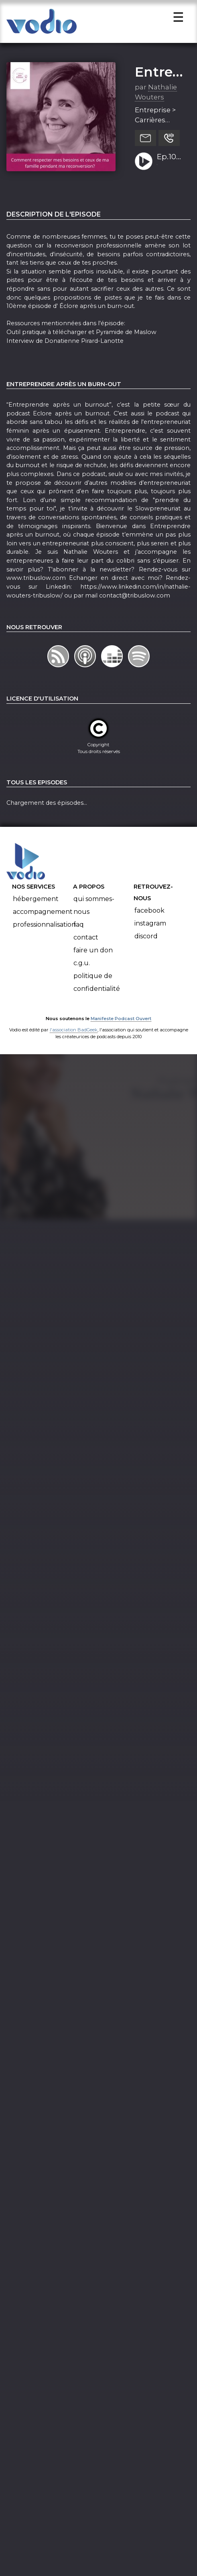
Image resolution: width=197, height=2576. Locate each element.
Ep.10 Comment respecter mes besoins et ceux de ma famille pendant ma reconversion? (171, 161)
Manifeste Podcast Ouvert (121, 1023)
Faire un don (93, 954)
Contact (85, 942)
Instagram (150, 928)
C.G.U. (81, 967)
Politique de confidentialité (96, 986)
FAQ (78, 929)
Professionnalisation (44, 929)
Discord (146, 940)
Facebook (149, 915)
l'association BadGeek (73, 1034)
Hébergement (36, 903)
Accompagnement (43, 916)
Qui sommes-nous (93, 909)
